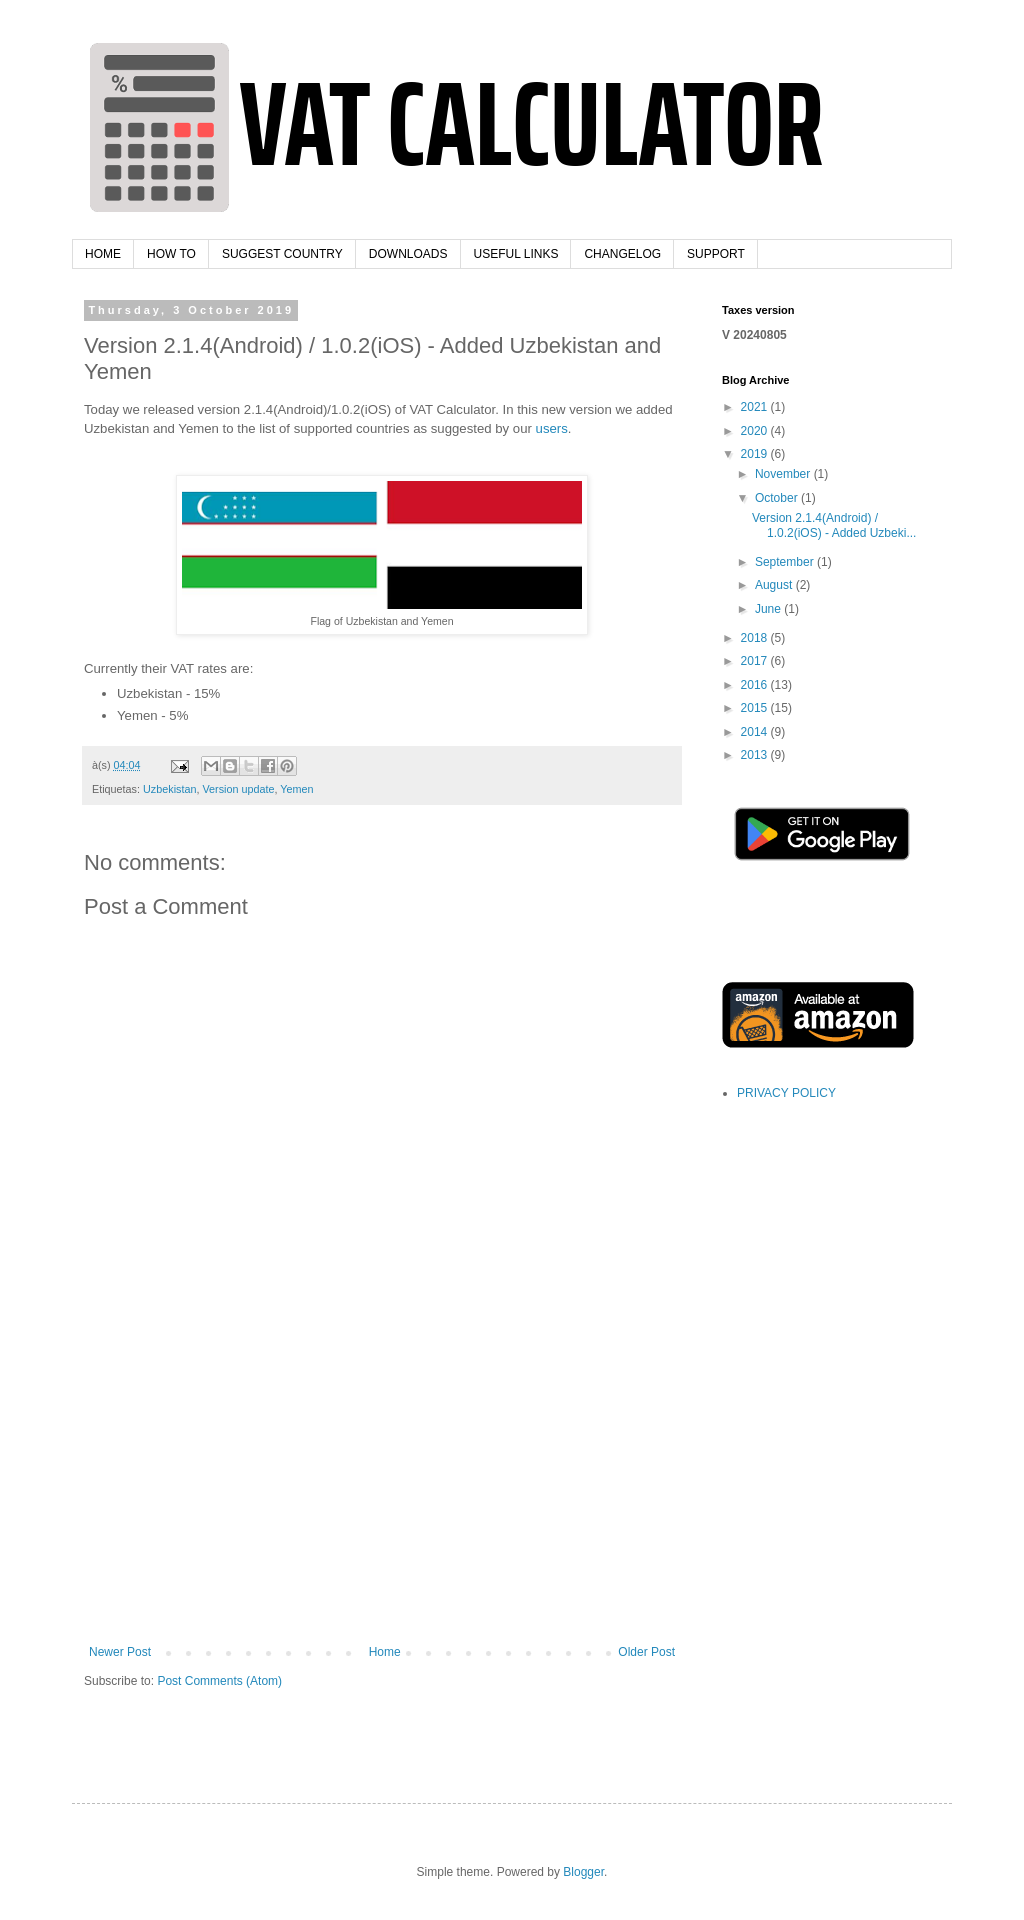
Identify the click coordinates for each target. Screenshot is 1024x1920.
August (775, 585)
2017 (756, 661)
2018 (756, 638)
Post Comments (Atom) (219, 1681)
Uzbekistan (169, 789)
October (778, 498)
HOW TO (171, 254)
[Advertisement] (382, 1495)
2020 (756, 431)
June (769, 609)
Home (385, 1652)
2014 (756, 732)
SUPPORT (716, 254)
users (552, 428)
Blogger (583, 1872)
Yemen (296, 789)
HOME (103, 254)
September (786, 562)
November (784, 474)
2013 (756, 755)
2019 (756, 454)
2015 (756, 708)
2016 (756, 685)
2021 (756, 407)
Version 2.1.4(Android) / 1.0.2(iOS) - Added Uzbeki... (834, 525)
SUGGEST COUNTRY (282, 254)
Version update (238, 789)
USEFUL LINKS (516, 254)
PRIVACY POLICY (786, 1093)
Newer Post (120, 1652)
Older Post (646, 1652)
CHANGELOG (622, 254)
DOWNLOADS (408, 254)
